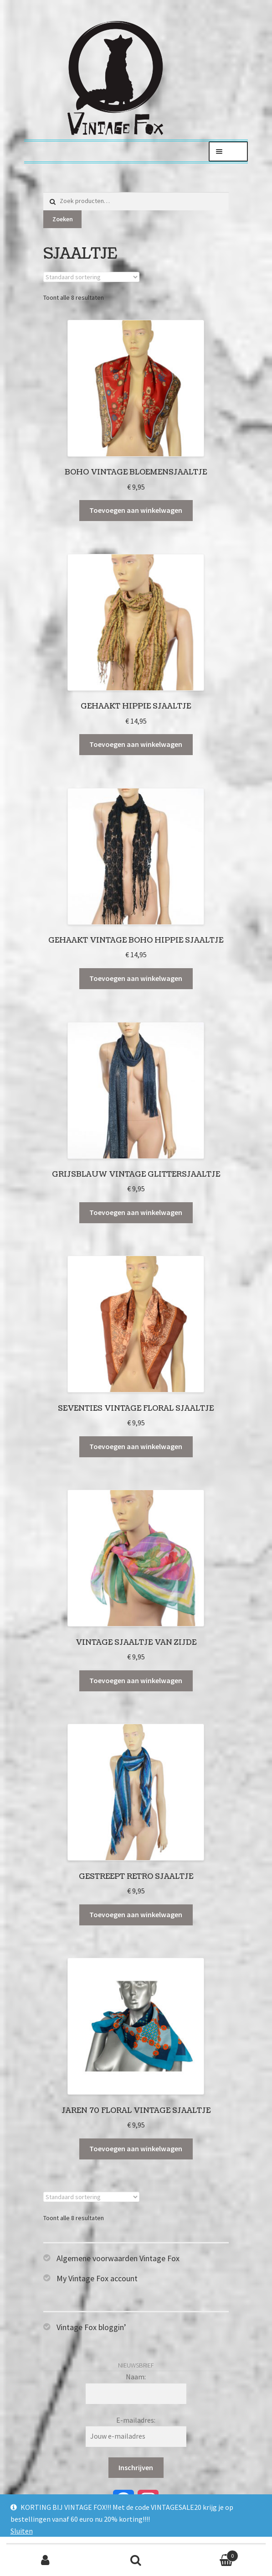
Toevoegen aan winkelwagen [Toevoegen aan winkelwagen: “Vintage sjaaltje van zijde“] (135, 1680)
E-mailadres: (135, 2420)
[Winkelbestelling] (91, 277)
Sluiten (21, 2530)
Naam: (136, 2376)
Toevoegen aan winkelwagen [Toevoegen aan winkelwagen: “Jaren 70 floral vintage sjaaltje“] (135, 2148)
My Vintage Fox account (97, 2278)
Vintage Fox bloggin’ (91, 2327)
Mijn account (45, 2560)
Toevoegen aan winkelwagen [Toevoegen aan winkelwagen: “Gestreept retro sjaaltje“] (135, 1914)
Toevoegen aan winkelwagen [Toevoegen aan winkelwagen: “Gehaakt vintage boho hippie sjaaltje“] (135, 978)
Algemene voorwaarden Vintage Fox (118, 2258)
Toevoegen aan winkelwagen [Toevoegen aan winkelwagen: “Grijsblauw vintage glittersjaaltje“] (135, 1212)
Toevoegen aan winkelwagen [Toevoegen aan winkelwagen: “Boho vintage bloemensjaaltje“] (135, 510)
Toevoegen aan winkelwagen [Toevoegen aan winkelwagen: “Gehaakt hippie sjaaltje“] (135, 744)
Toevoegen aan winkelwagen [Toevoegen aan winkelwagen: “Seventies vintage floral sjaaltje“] (135, 1446)
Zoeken (62, 219)
